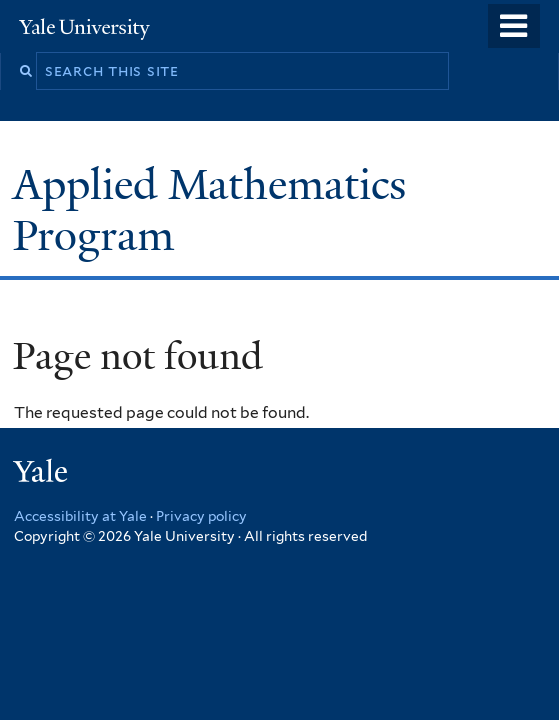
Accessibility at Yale (80, 516)
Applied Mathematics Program (209, 209)
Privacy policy (201, 516)
